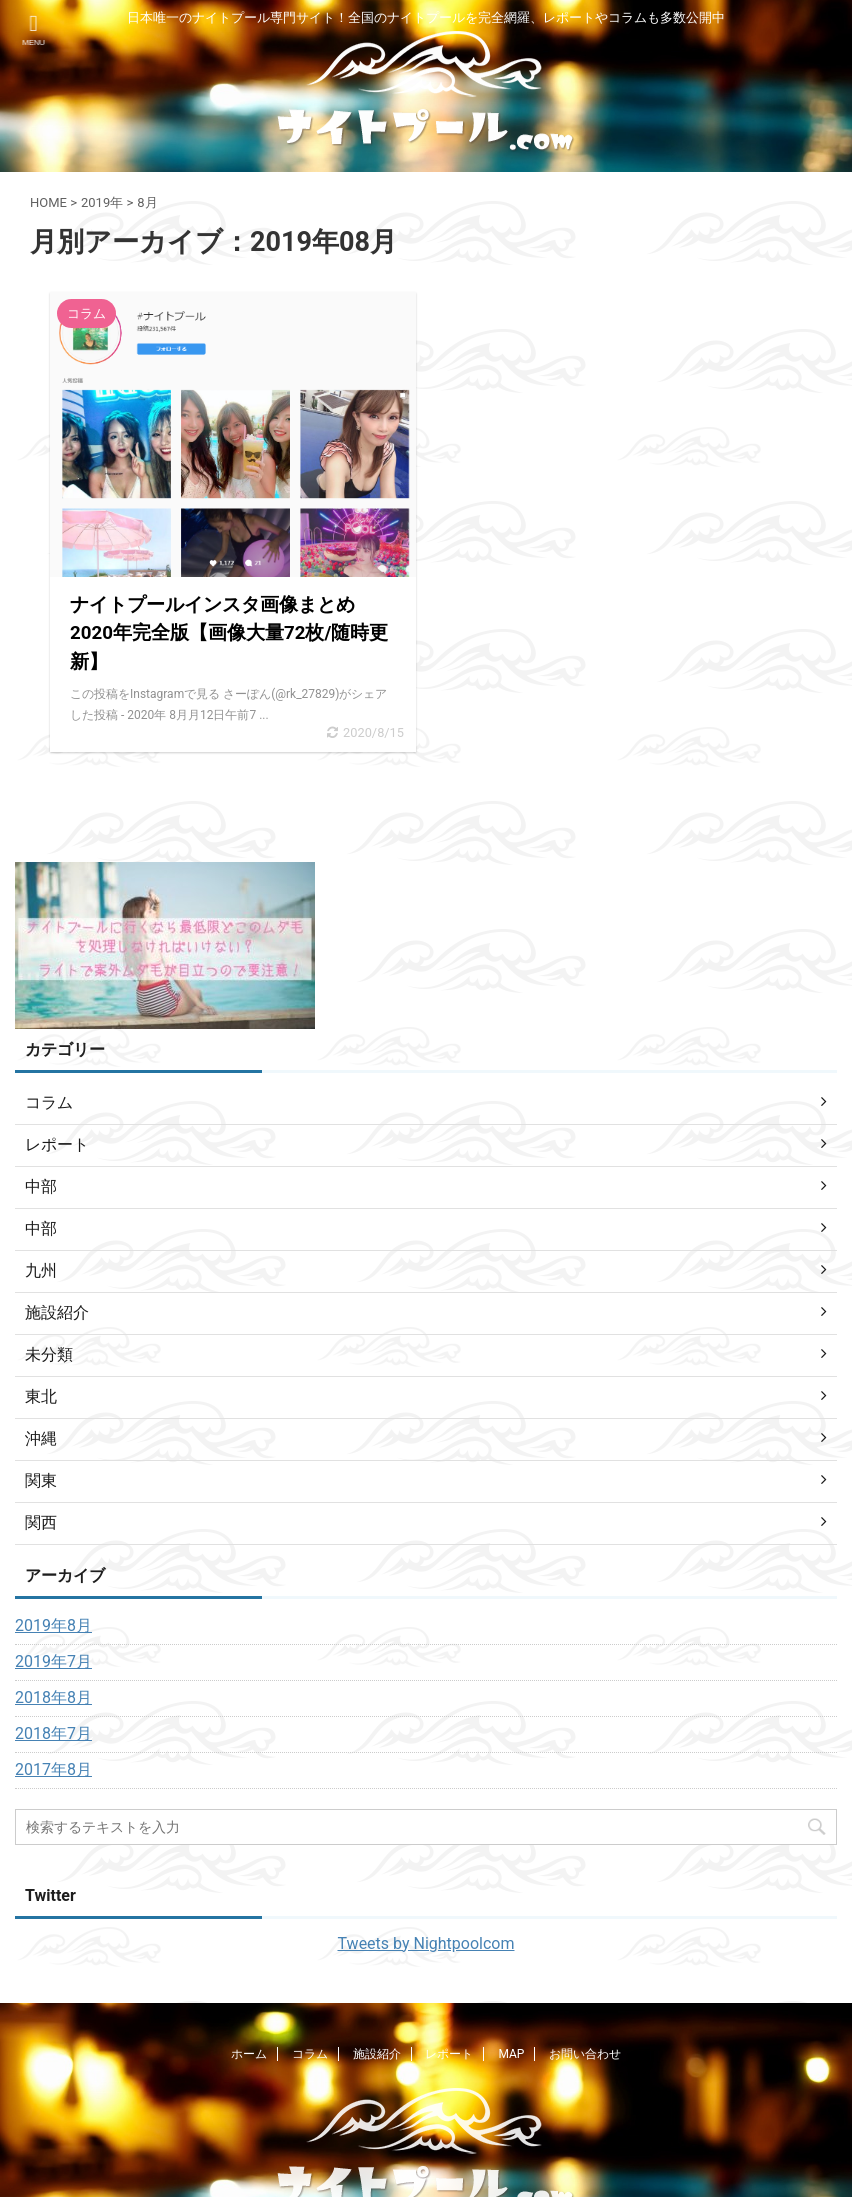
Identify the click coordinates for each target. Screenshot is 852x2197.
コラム (310, 2054)
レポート (449, 2054)
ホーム (249, 2054)
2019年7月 (53, 1661)
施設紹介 (377, 2054)
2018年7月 (53, 1733)
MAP (511, 2054)
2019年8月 (53, 1625)
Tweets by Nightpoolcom (426, 1943)
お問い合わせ (585, 2054)
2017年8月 (53, 1769)
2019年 (102, 202)
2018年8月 (53, 1697)
